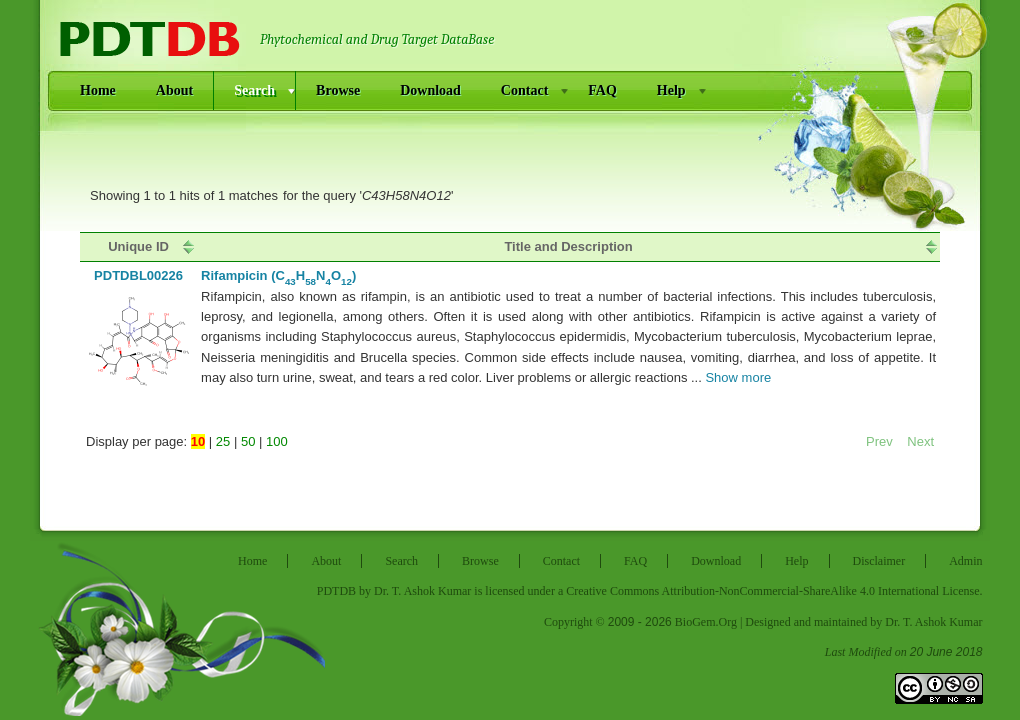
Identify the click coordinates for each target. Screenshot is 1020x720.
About (174, 90)
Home (98, 90)
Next (920, 441)
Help (671, 90)
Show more (738, 377)
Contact (524, 90)
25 (223, 441)
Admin (965, 561)
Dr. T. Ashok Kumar (422, 591)
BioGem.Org (706, 622)
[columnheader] (138, 246)
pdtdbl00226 (138, 275)
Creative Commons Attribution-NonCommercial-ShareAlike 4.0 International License (772, 591)
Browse (338, 90)
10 (198, 441)
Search (254, 90)
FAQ (602, 90)
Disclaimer (879, 561)
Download (430, 90)
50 (248, 441)
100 (277, 441)
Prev (881, 441)
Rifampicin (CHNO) (278, 275)
